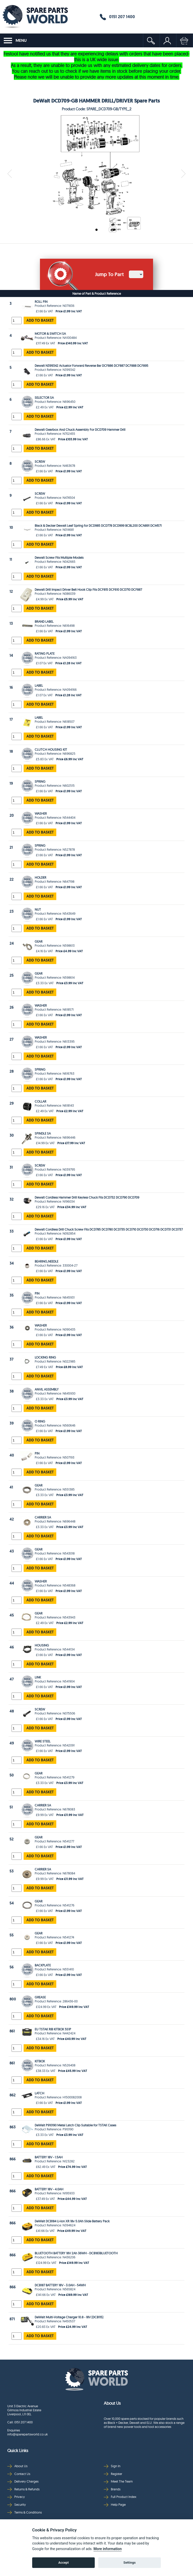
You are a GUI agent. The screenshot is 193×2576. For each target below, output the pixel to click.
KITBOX (40, 2061)
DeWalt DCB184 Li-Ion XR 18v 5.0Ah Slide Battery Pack (72, 2221)
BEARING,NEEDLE (46, 1261)
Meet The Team (118, 2481)
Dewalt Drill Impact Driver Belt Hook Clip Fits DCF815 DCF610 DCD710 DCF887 (88, 589)
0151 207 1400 (117, 17)
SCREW (40, 461)
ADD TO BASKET (40, 320)
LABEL (39, 685)
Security (16, 2504)
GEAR (38, 941)
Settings (129, 2562)
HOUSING (42, 1645)
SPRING (40, 781)
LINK (38, 1677)
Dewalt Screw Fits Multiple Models (59, 557)
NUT (38, 909)
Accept (63, 2562)
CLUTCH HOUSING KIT (51, 749)
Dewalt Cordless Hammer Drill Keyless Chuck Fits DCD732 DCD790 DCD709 (87, 1197)
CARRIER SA (43, 1517)
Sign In (112, 2466)
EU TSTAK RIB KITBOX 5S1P (53, 2029)
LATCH (39, 2093)
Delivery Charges (22, 2481)
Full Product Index (120, 2497)
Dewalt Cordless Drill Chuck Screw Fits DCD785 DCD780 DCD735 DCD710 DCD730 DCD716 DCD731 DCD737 (109, 1229)
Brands (112, 2489)
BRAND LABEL (44, 621)
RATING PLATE (45, 653)
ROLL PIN (41, 302)
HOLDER (40, 877)
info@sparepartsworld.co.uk (27, 2434)
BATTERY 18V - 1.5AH (49, 2157)
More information (107, 2549)
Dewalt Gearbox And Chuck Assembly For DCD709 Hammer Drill (80, 429)
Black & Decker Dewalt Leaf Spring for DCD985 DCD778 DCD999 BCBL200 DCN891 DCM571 (98, 525)
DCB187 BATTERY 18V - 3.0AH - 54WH (60, 2285)
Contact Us (18, 2474)
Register (113, 2474)
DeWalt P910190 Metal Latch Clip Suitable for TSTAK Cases (75, 2125)
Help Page (115, 2504)
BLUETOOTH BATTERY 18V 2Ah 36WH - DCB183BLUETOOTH (76, 2253)
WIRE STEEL (43, 1741)
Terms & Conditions (24, 2512)
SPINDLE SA (43, 1133)
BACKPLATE (43, 1965)
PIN (37, 1293)
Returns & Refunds (23, 2489)
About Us (17, 2466)
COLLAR (40, 1101)
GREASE (40, 1997)
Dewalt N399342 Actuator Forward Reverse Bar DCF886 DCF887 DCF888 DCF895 (91, 366)
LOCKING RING (45, 1357)
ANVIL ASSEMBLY (47, 1389)
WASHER (41, 813)
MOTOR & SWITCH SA (50, 334)
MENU (15, 40)
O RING (40, 1421)
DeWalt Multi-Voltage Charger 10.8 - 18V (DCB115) (69, 2317)
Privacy (16, 2497)
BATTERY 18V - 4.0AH (49, 2189)
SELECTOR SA (44, 397)
